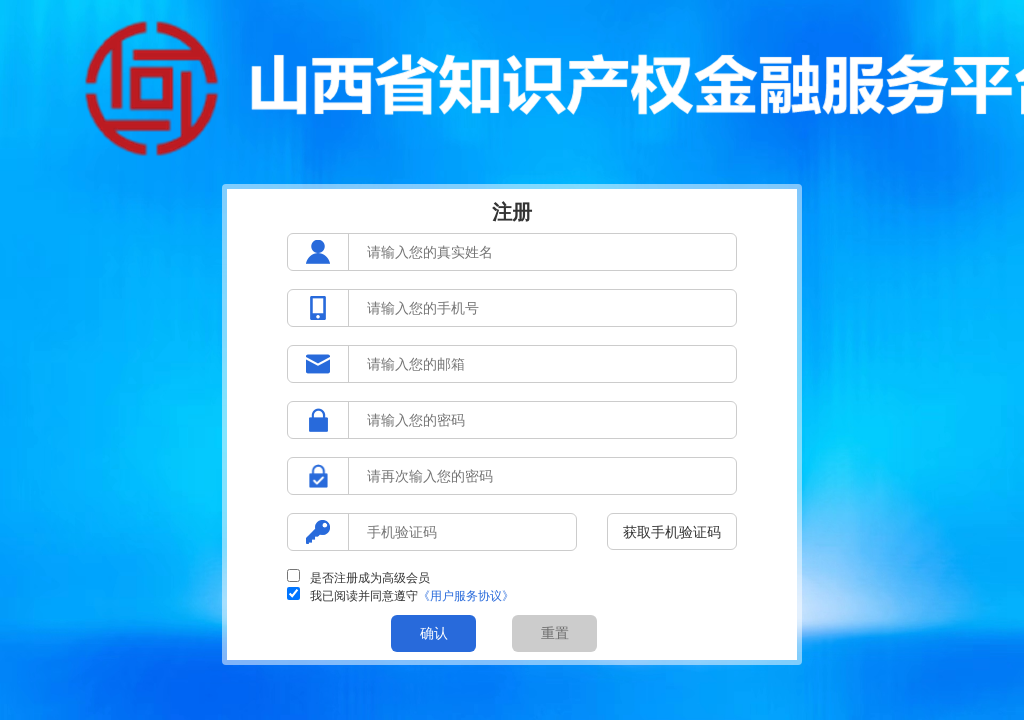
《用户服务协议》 (466, 596)
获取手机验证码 (672, 532)
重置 (555, 633)
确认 (434, 633)
